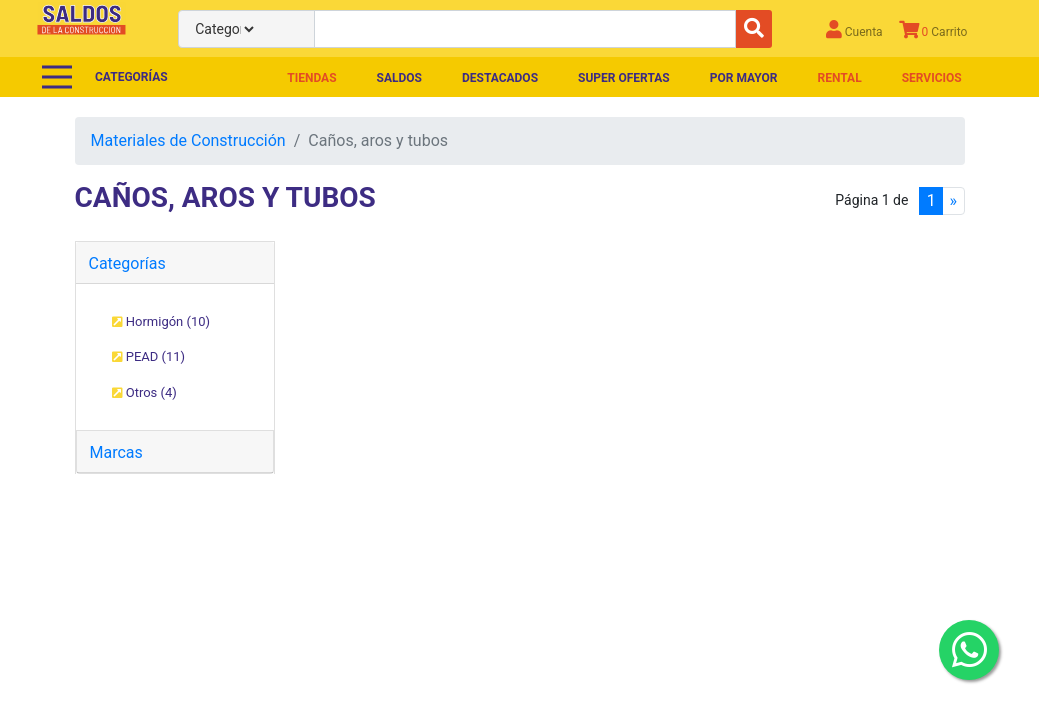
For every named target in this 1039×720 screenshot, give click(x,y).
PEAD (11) (149, 356)
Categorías (127, 263)
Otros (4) (144, 392)
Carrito (933, 29)
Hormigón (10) (161, 321)
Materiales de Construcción (188, 140)
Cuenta (854, 29)
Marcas (116, 452)
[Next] (953, 201)
